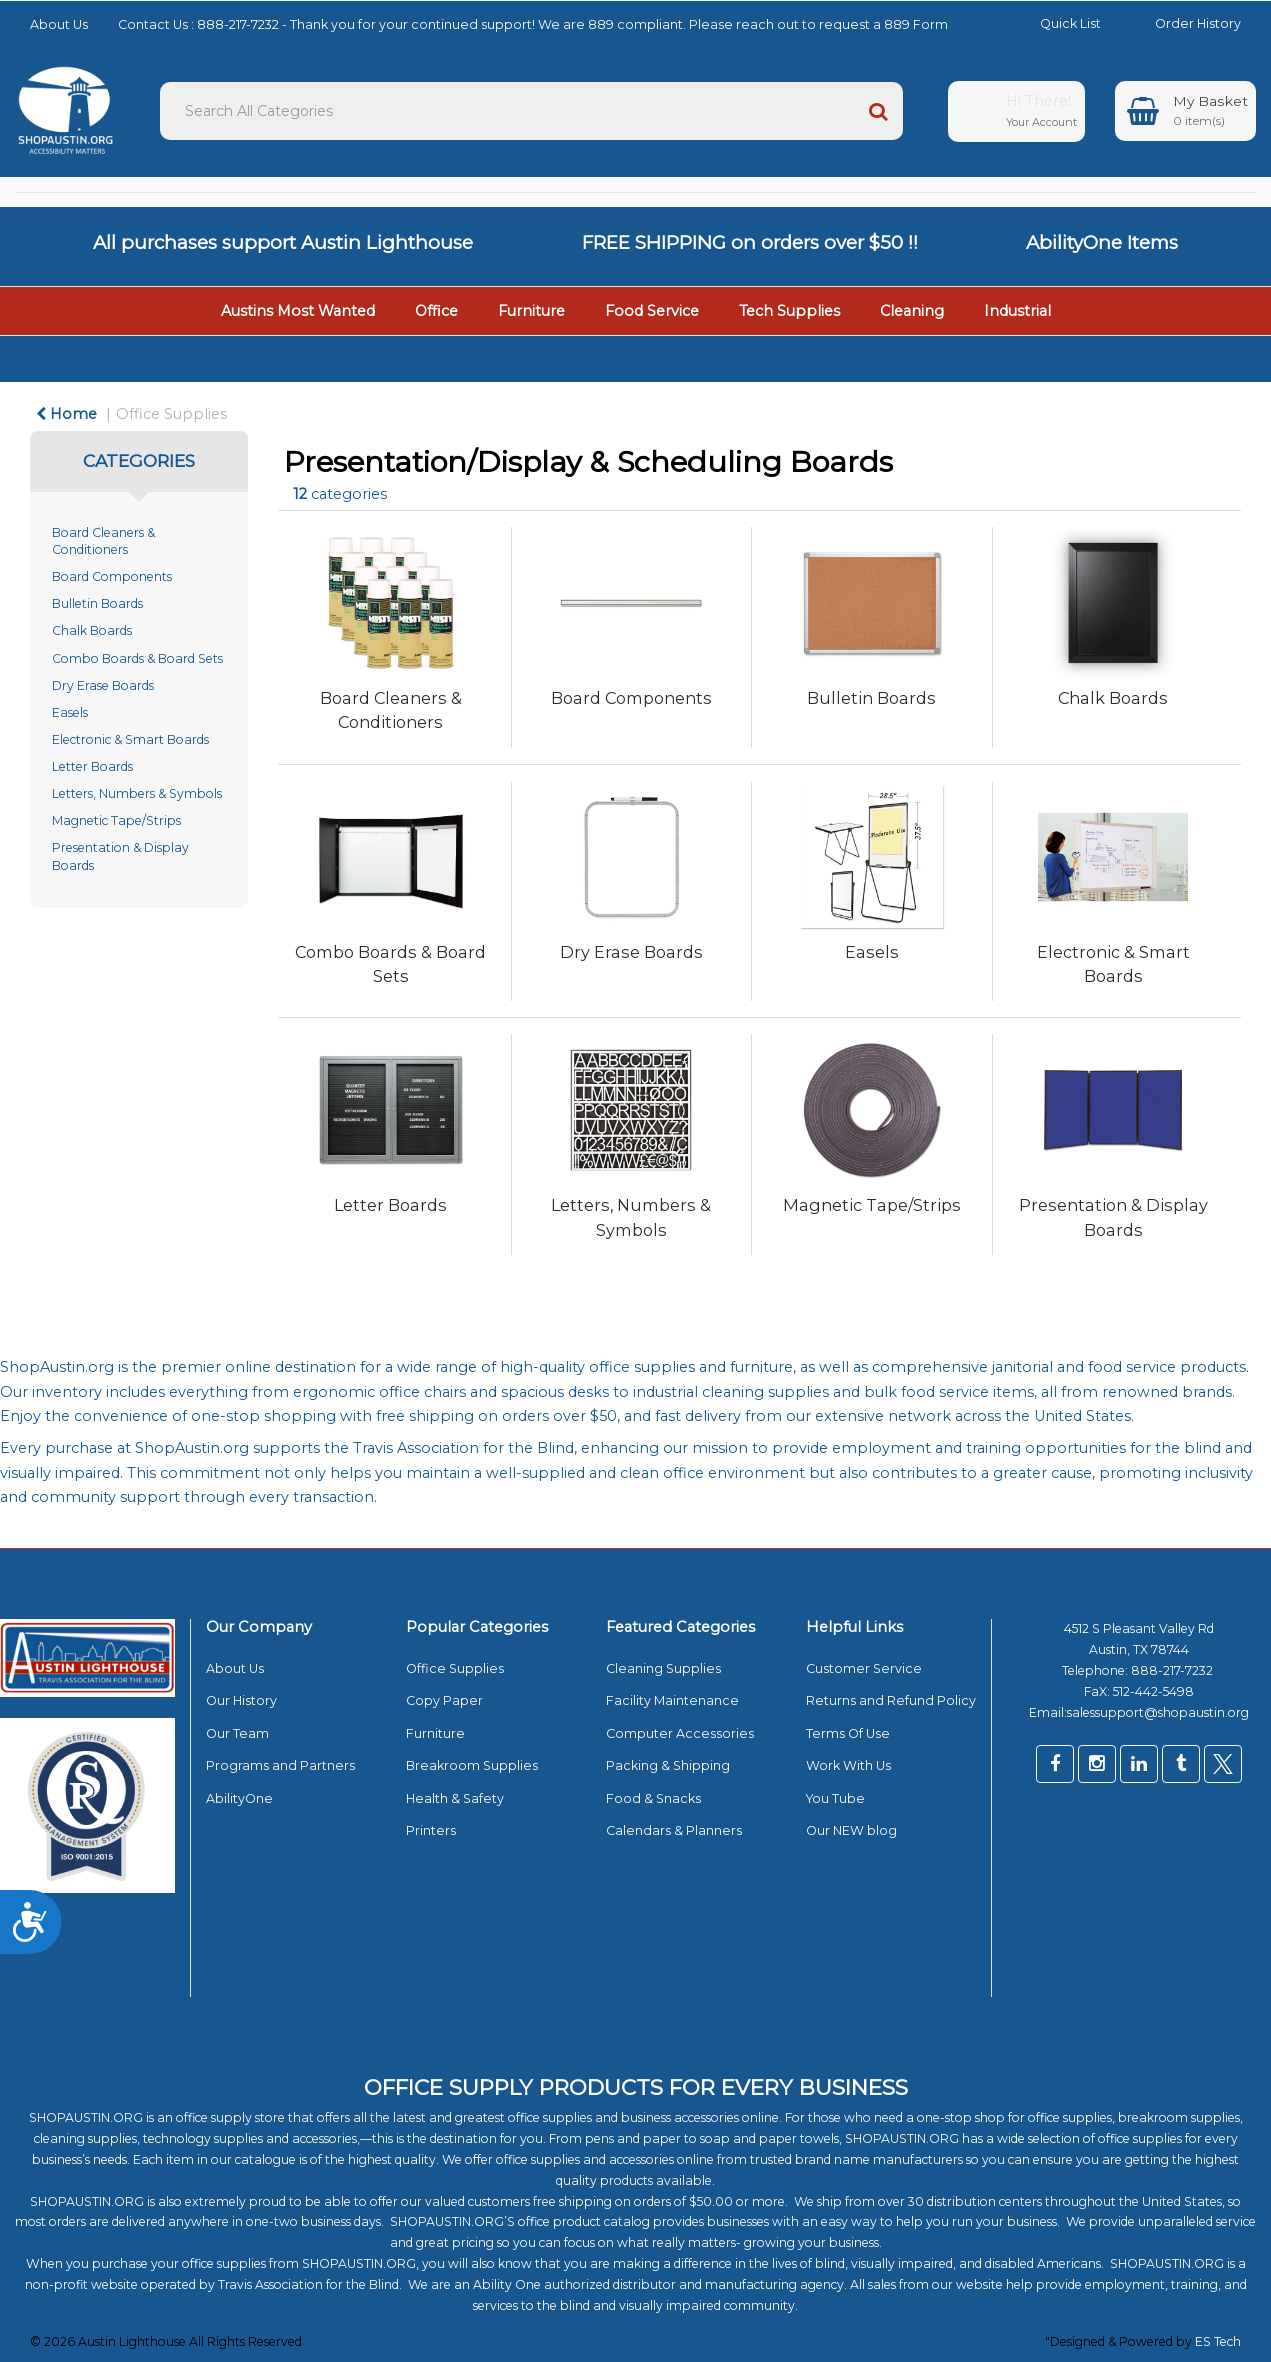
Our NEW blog (851, 1830)
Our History (241, 1700)
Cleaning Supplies (663, 1668)
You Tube (835, 1798)
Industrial (1017, 311)
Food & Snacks (653, 1798)
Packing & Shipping (668, 1765)
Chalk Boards (92, 630)
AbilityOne (239, 1798)
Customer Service (864, 1668)
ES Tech (1218, 2341)
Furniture (531, 311)
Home (66, 414)
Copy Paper (444, 1700)
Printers (431, 1830)
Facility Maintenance (672, 1700)
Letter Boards (92, 766)
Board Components (112, 576)
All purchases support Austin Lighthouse (283, 242)
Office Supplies (171, 414)
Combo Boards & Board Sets (137, 658)
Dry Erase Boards (103, 685)
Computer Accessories (680, 1733)
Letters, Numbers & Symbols (137, 793)
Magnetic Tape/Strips (116, 820)
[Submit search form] (878, 111)
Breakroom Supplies (472, 1765)
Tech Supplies (789, 311)
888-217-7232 (1173, 1670)
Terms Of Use (848, 1733)
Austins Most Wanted (298, 311)
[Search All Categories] (531, 111)
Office (436, 311)
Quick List (1055, 23)
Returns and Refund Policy (891, 1700)
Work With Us (848, 1765)
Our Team (237, 1733)
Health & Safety (455, 1798)
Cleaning (912, 311)
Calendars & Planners (674, 1830)
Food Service (652, 311)
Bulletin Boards (97, 603)
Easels (70, 712)
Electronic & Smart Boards (130, 739)
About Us (59, 24)
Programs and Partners (280, 1765)
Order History (1183, 23)
